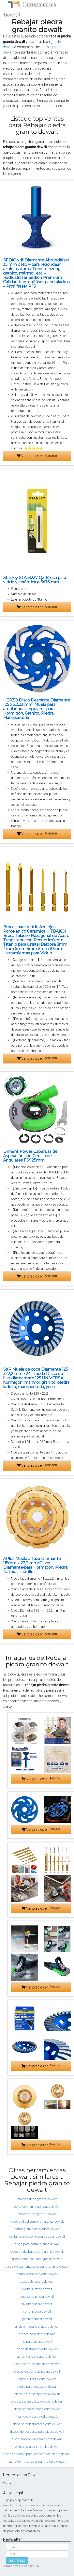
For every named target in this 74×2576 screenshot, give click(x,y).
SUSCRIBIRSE (16, 2560)
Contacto (9, 2483)
